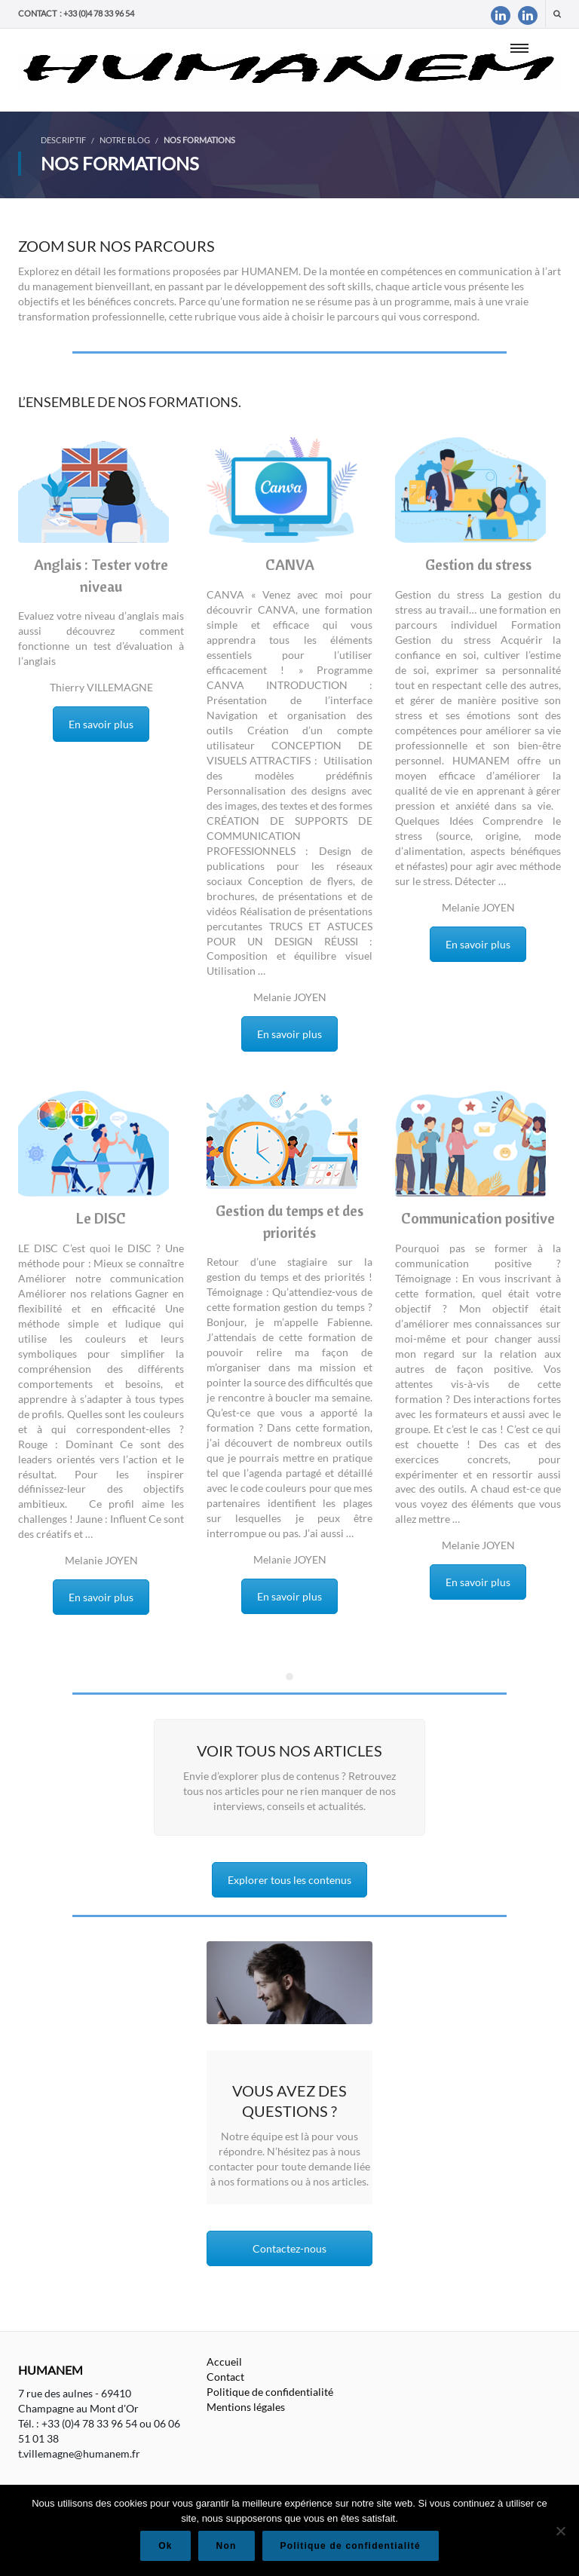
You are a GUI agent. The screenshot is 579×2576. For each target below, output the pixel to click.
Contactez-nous (289, 2248)
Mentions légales (246, 2406)
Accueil (224, 2361)
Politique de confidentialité (270, 2391)
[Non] (560, 2530)
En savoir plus (101, 724)
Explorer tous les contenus (289, 1879)
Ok (165, 2546)
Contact (225, 2376)
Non (226, 2546)
